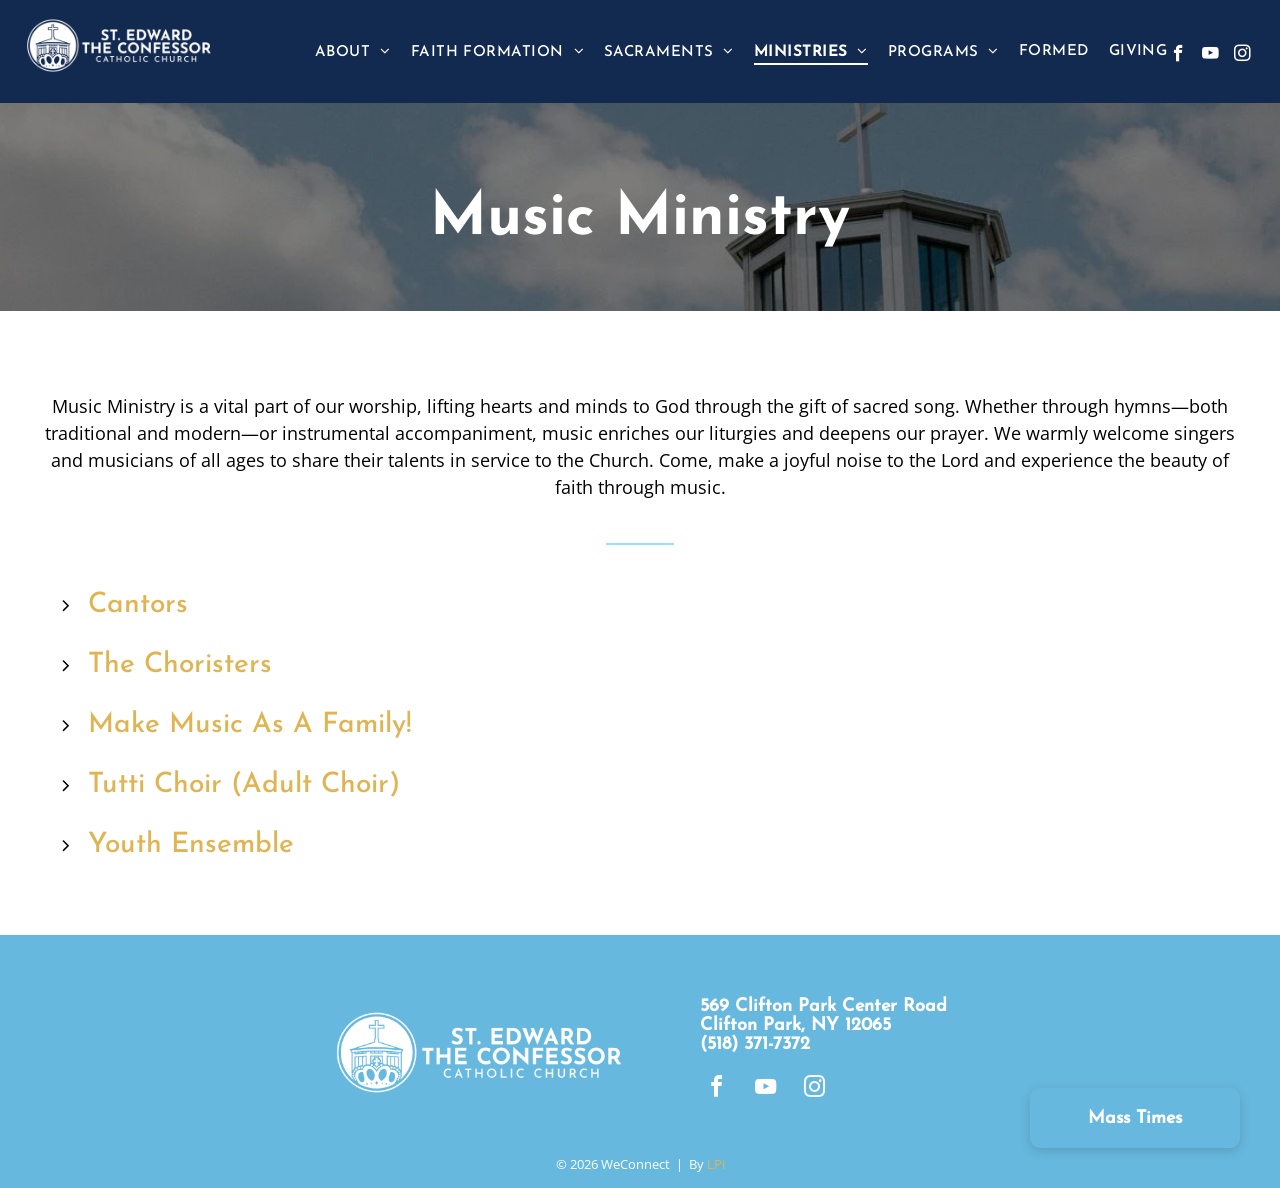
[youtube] (1210, 56)
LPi (716, 1164)
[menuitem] (353, 51)
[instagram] (1242, 56)
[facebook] (1178, 56)
